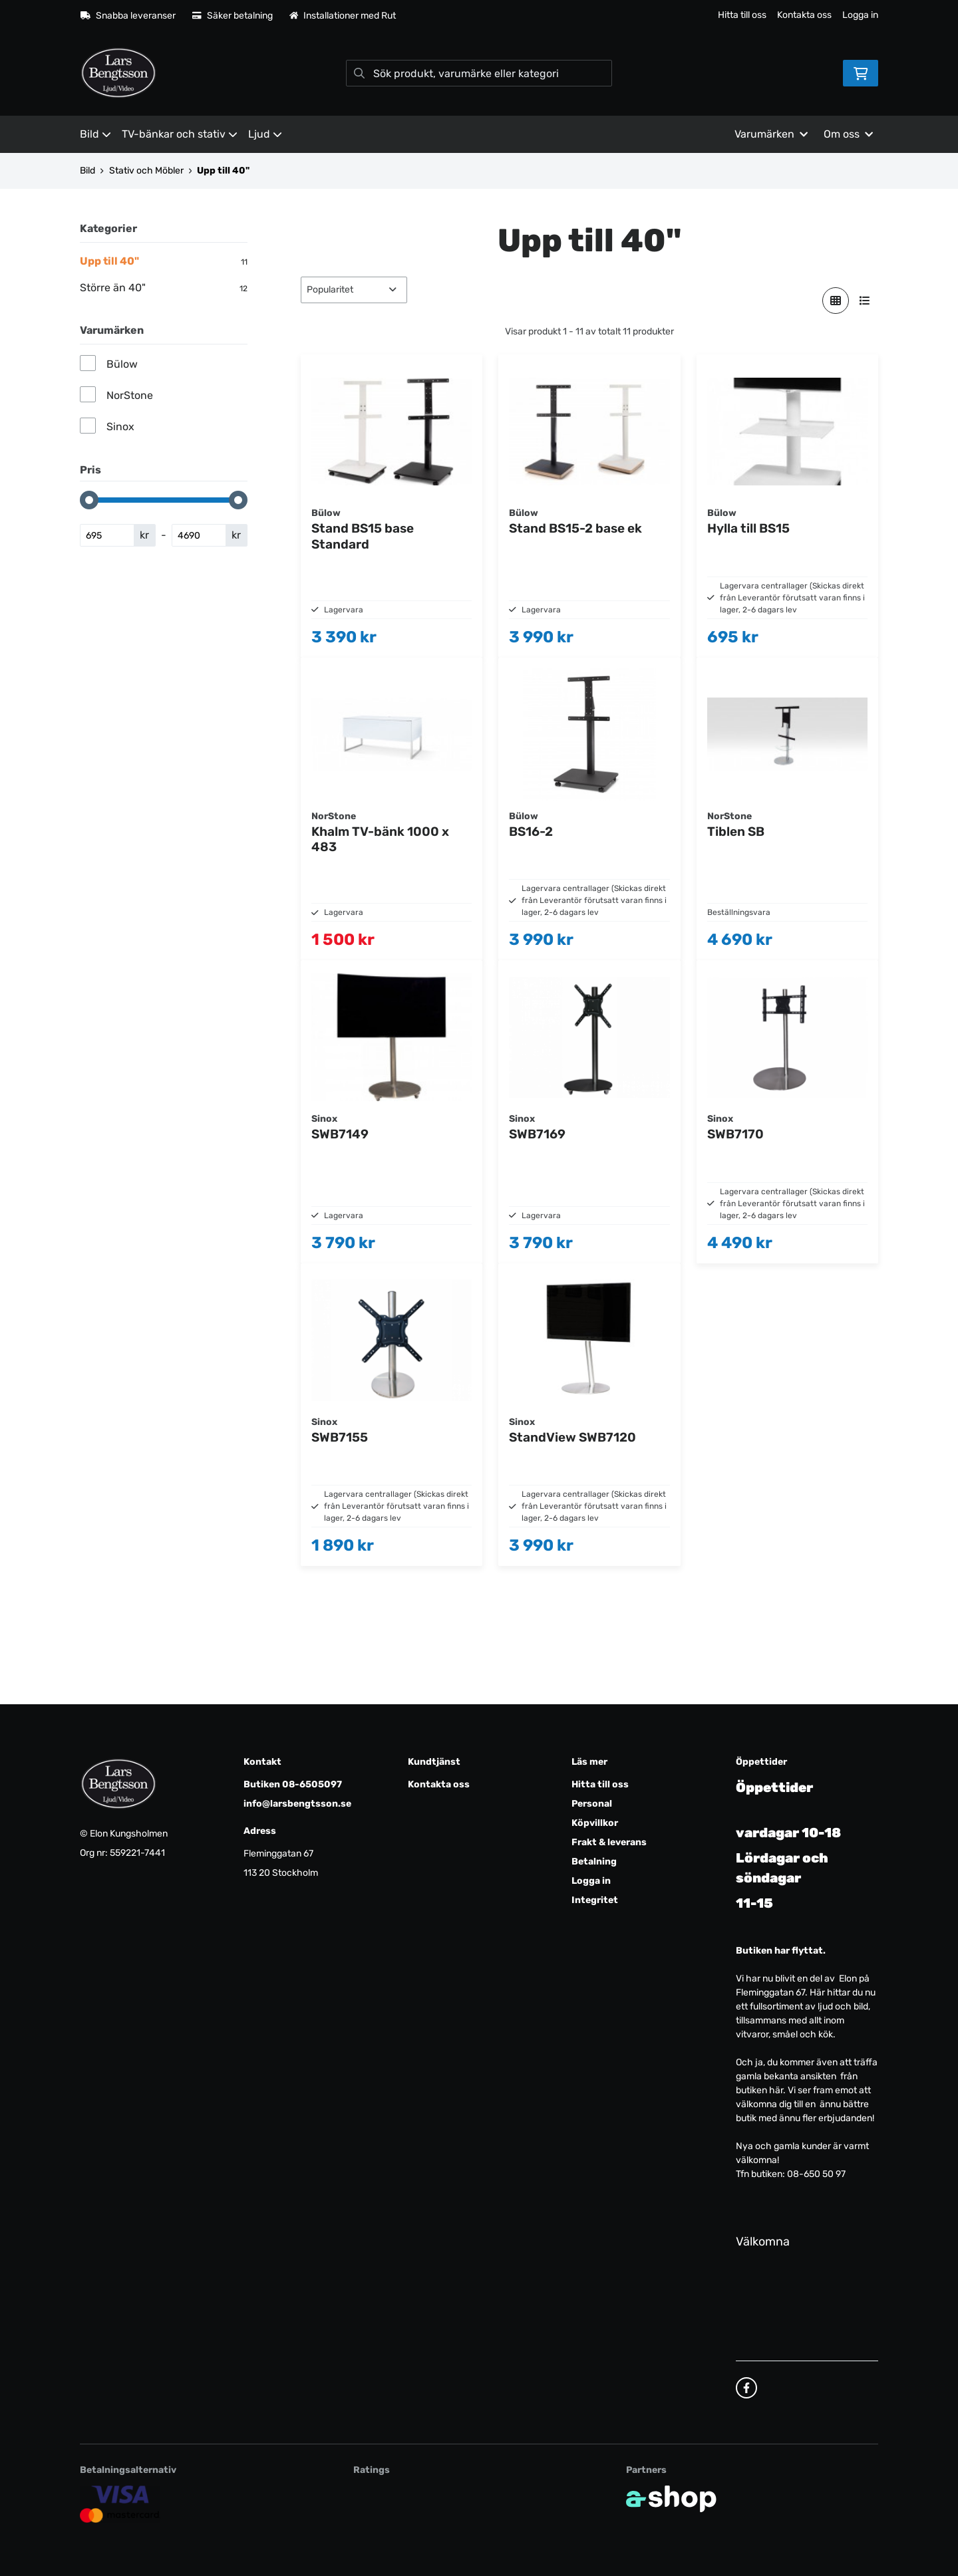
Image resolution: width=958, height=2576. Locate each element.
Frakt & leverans (609, 1842)
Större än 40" (163, 288)
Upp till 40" (223, 170)
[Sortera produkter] (354, 290)
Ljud (265, 134)
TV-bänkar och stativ (180, 134)
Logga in (860, 15)
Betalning (594, 1861)
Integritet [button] (594, 1900)
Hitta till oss (742, 15)
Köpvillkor (594, 1823)
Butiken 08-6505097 (292, 1784)
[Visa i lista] (865, 300)
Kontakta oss (804, 15)
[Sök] (479, 73)
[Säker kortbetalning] (120, 2504)
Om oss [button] (848, 134)
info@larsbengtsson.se (297, 1803)
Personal (591, 1803)
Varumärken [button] (771, 134)
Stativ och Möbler (146, 170)
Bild (95, 134)
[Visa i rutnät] (835, 300)
